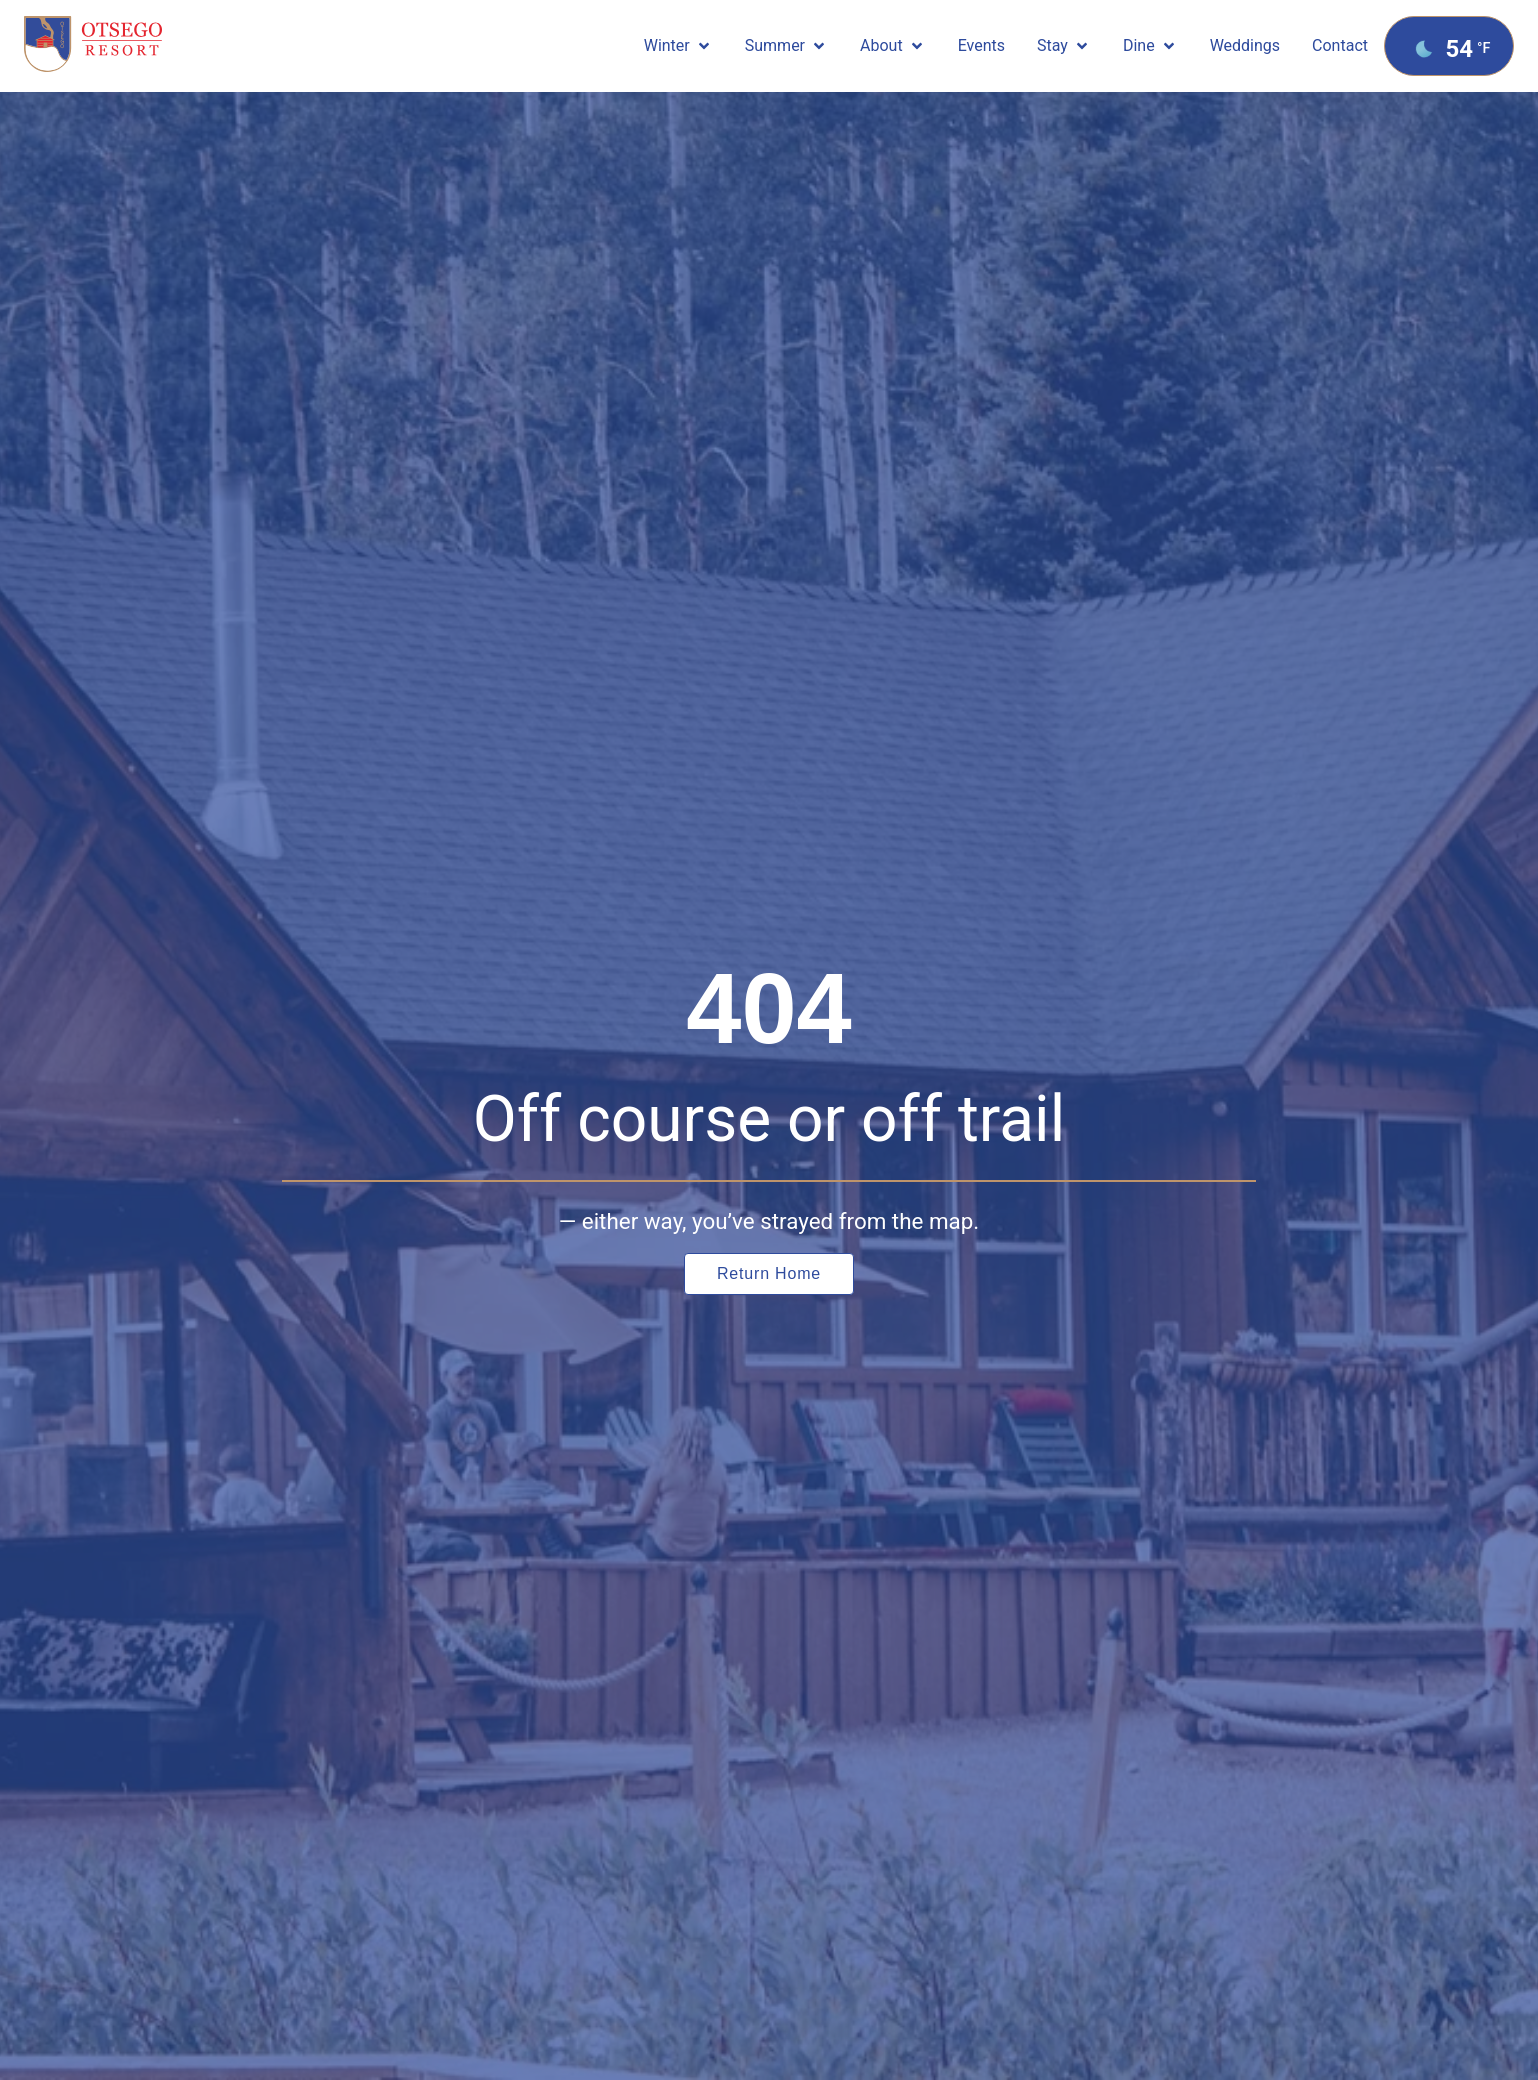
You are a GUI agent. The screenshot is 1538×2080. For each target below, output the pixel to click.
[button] (678, 46)
